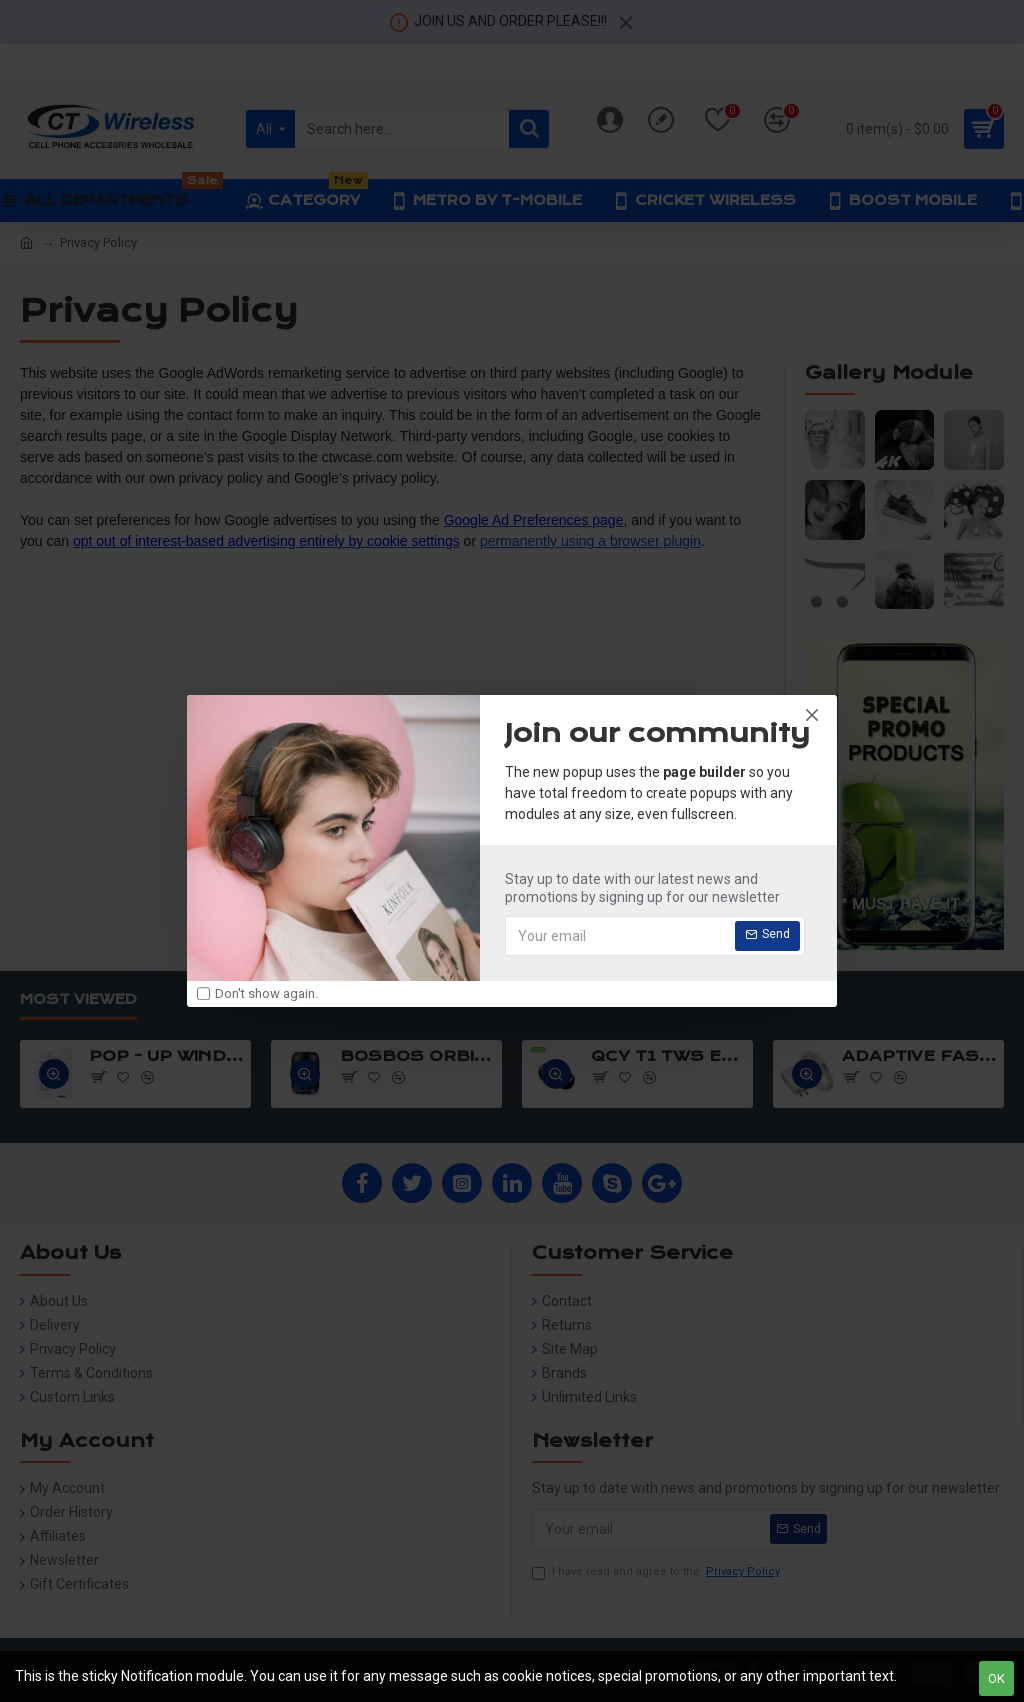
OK (996, 1678)
